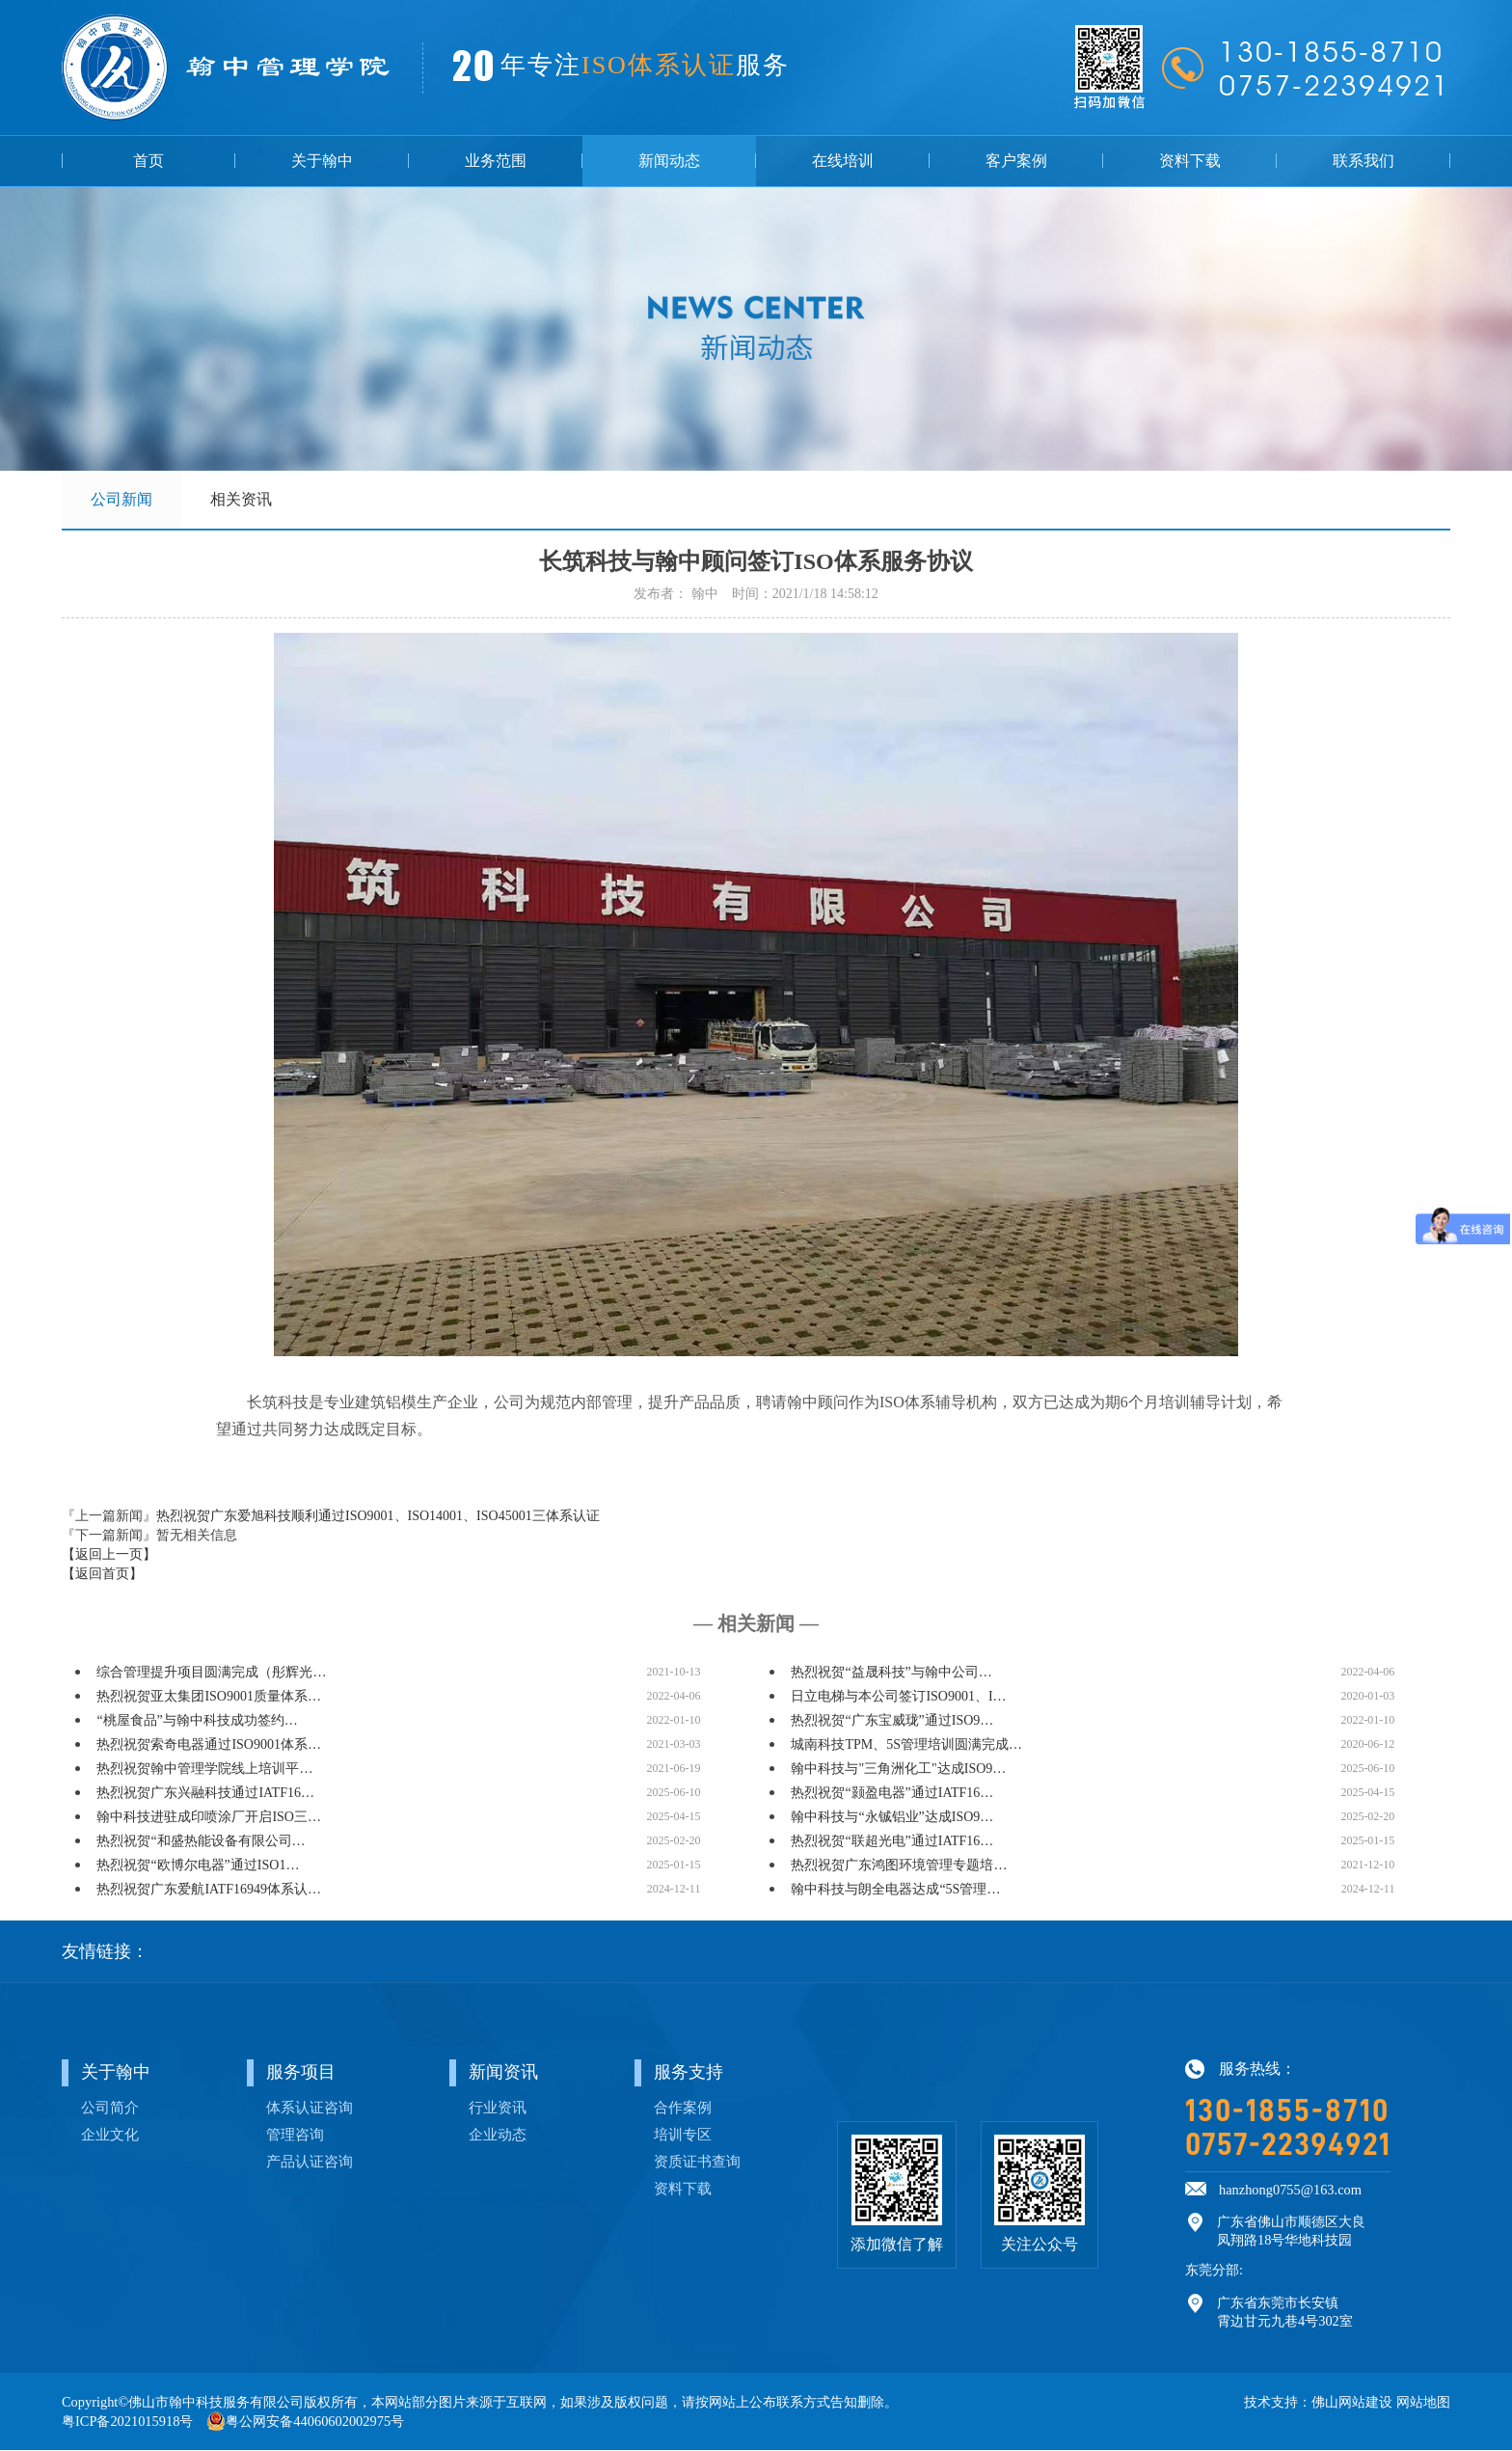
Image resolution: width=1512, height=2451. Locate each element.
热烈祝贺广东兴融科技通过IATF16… (205, 1793)
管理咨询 (295, 2135)
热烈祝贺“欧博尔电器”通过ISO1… (197, 1866)
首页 (148, 160)
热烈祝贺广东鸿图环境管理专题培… (899, 1866)
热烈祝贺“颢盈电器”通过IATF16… (892, 1793)
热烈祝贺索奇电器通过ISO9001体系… (208, 1745)
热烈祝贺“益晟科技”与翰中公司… (891, 1673)
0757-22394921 (1287, 2145)
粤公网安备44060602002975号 (315, 2422)
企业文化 (110, 2135)
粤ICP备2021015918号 (127, 2422)
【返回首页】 (102, 1574)
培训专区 (683, 2135)
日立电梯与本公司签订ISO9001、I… (898, 1697)
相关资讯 (241, 499)
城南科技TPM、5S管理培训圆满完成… (906, 1745)
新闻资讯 (503, 2073)
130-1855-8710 (1287, 2111)
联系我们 (1363, 160)
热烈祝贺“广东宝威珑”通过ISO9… (892, 1721)
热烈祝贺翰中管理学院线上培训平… (204, 1769)
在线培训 (843, 160)
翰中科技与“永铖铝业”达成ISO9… (892, 1818)
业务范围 (495, 160)
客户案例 (1016, 160)
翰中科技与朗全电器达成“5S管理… (895, 1890)
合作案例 (683, 2108)
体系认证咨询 (309, 2108)
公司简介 (110, 2108)
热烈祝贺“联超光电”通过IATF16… (892, 1842)
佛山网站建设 (1351, 2402)
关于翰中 (322, 160)
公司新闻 (121, 499)
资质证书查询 (697, 2162)
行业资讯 (497, 2108)
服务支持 (688, 2073)
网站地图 (1423, 2402)
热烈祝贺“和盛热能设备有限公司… (200, 1842)
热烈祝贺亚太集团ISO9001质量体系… (208, 1697)
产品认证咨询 (309, 2162)
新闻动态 (669, 160)
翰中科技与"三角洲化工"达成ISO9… (898, 1769)
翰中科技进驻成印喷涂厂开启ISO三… (208, 1818)
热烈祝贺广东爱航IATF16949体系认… (208, 1890)
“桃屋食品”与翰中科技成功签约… (196, 1721)
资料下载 (1190, 160)
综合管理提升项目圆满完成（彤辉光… (211, 1673)
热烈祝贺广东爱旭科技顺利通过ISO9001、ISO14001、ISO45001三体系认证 (378, 1517)
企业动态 (497, 2135)
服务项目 (301, 2073)
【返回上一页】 (109, 1555)
